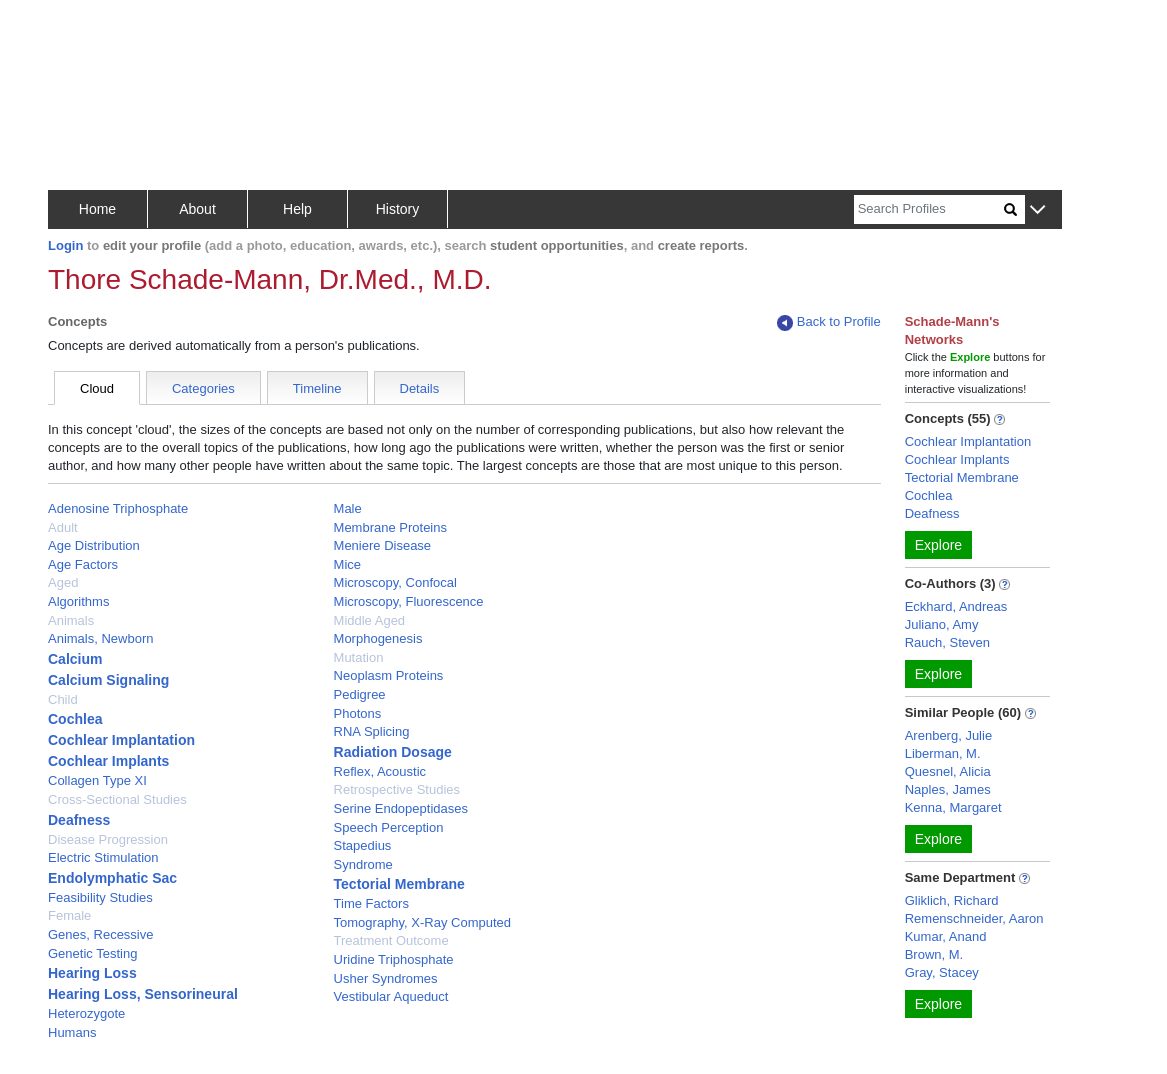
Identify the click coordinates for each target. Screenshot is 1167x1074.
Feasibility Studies (100, 897)
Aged (63, 582)
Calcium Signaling (108, 680)
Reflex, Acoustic (380, 771)
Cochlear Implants (108, 761)
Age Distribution (94, 545)
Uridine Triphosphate (394, 959)
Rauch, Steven (947, 642)
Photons (358, 713)
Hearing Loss (92, 973)
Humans (72, 1032)
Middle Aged (370, 620)
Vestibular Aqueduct (391, 996)
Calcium (75, 659)
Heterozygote (86, 1013)
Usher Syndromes (386, 978)
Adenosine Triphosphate (118, 508)
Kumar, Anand (946, 936)
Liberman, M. (943, 753)
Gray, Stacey (942, 972)
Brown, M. (934, 954)
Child (63, 699)
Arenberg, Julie (948, 735)
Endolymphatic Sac (112, 878)
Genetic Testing (92, 953)
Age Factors (83, 564)
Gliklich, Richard (952, 900)
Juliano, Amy (942, 624)
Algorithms (78, 601)
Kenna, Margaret (953, 807)
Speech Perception (389, 827)
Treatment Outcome (391, 940)
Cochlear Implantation (121, 740)
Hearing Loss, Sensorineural (143, 994)
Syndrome (363, 864)
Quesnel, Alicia (948, 771)
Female (69, 915)
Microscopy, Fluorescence (409, 601)
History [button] (398, 209)
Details (420, 388)
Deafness (79, 820)
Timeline (317, 388)
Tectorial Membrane (399, 884)
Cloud (97, 388)
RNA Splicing (372, 731)
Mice (347, 564)
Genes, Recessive (101, 934)
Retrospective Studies (397, 789)
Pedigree (360, 694)
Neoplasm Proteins (389, 675)
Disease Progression (108, 839)
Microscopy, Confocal (395, 582)
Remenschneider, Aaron (974, 918)
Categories (203, 388)
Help (297, 209)
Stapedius (363, 845)
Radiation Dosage (393, 752)
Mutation (359, 657)
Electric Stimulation (103, 857)
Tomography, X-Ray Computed (423, 922)
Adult (63, 527)
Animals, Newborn (101, 638)
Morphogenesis (378, 638)
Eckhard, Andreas (956, 606)
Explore (938, 545)
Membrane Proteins (390, 527)
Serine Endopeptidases (401, 808)
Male (348, 508)
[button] (1037, 210)
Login (65, 245)
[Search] (929, 209)
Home (97, 209)
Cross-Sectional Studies (117, 799)
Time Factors (371, 903)
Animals (71, 620)
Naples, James (948, 789)
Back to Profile (829, 322)
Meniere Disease (383, 545)
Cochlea (75, 719)
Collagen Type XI (97, 780)
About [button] (197, 209)
